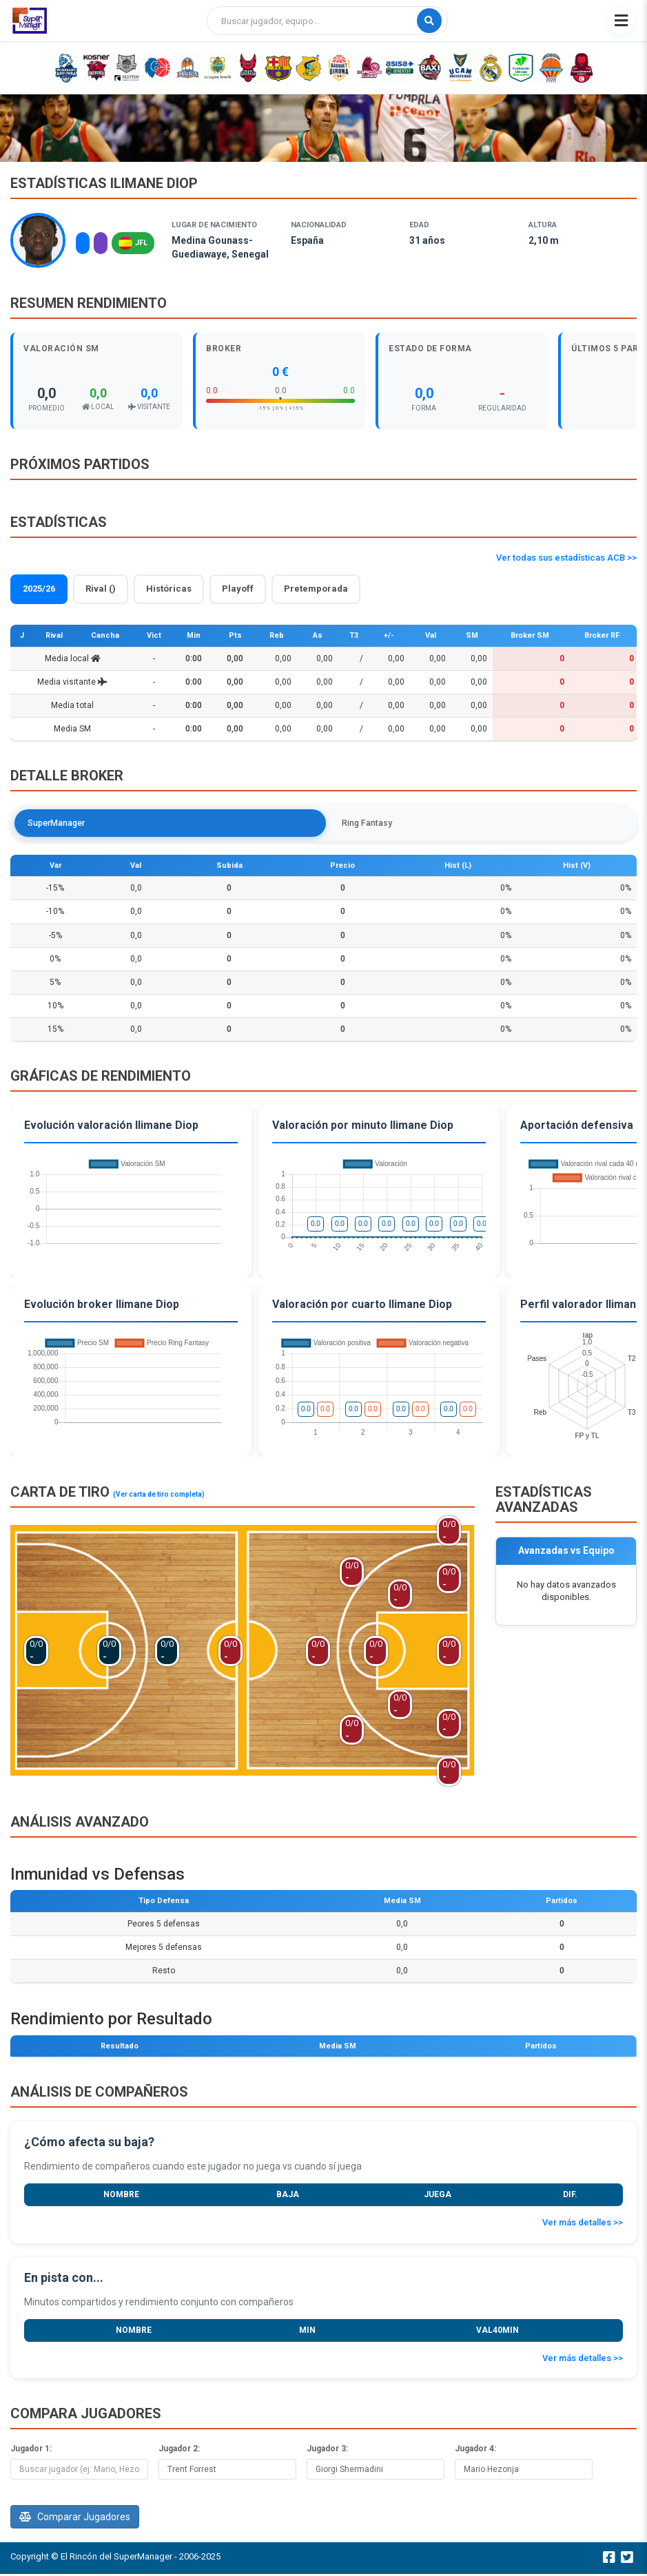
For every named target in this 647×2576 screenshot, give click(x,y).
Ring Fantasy (153, 823)
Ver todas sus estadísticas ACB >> (566, 557)
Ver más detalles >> (582, 2225)
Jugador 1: (31, 2451)
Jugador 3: (327, 2451)
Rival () (100, 588)
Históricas (169, 588)
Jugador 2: (179, 2451)
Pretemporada (316, 588)
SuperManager (61, 823)
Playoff (238, 588)
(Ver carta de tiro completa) (159, 1496)
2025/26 (39, 588)
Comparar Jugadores (74, 2518)
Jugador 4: (475, 2451)
